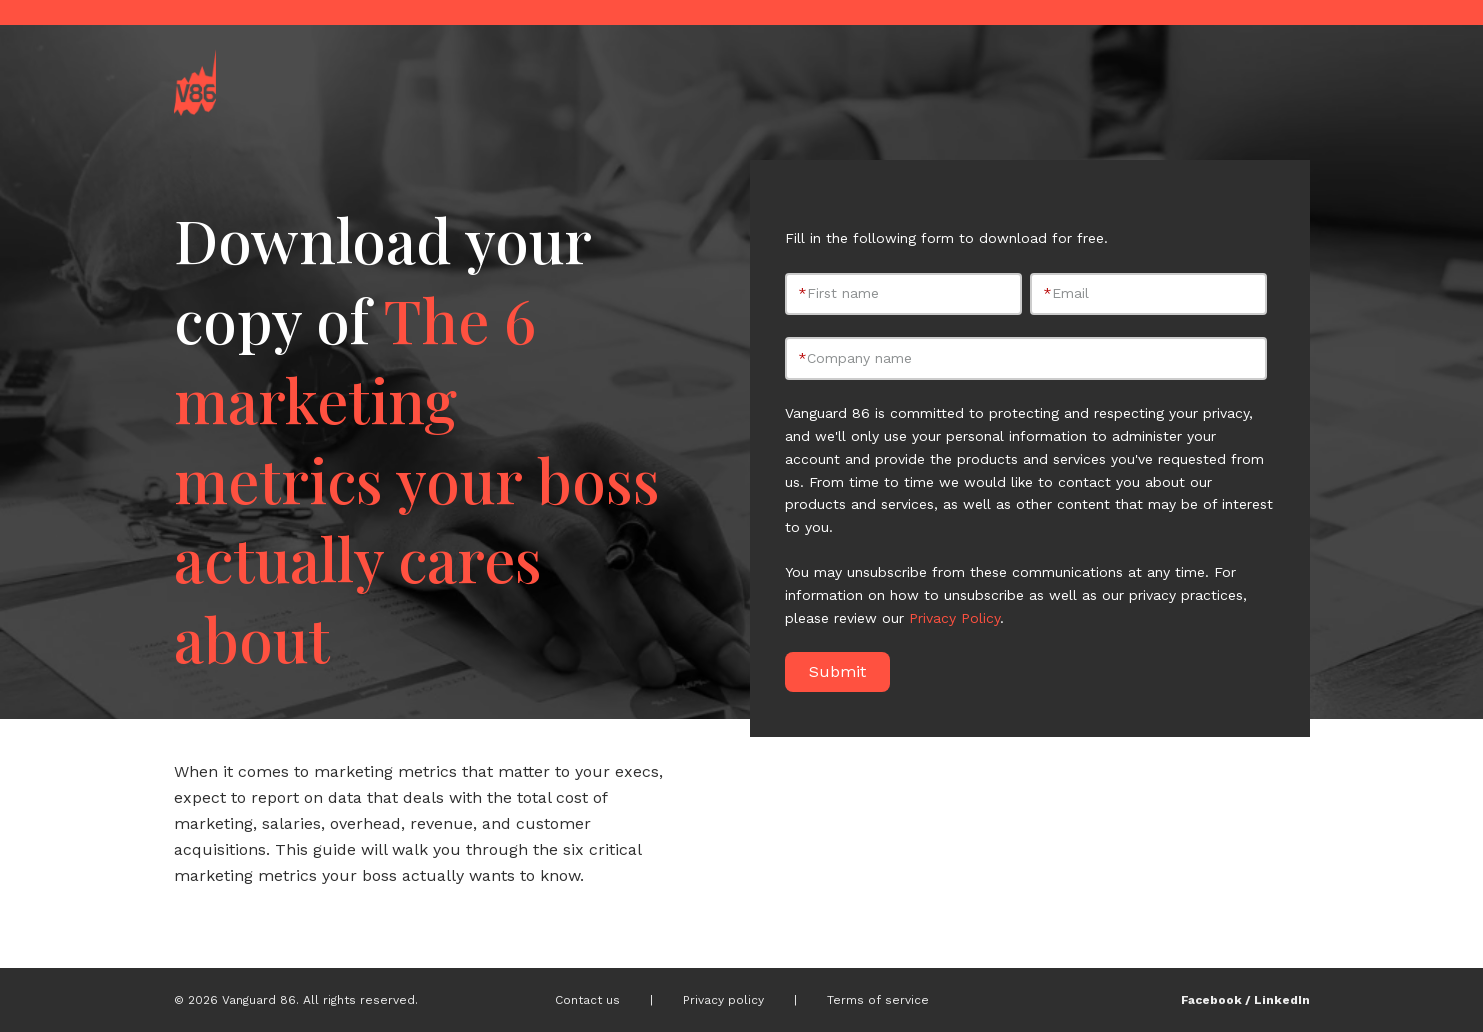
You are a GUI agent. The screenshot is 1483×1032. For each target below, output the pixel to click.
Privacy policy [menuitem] (723, 1000)
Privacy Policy (954, 618)
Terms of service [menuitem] (878, 1000)
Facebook (1211, 1000)
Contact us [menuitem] (587, 1000)
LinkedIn (1282, 1000)
